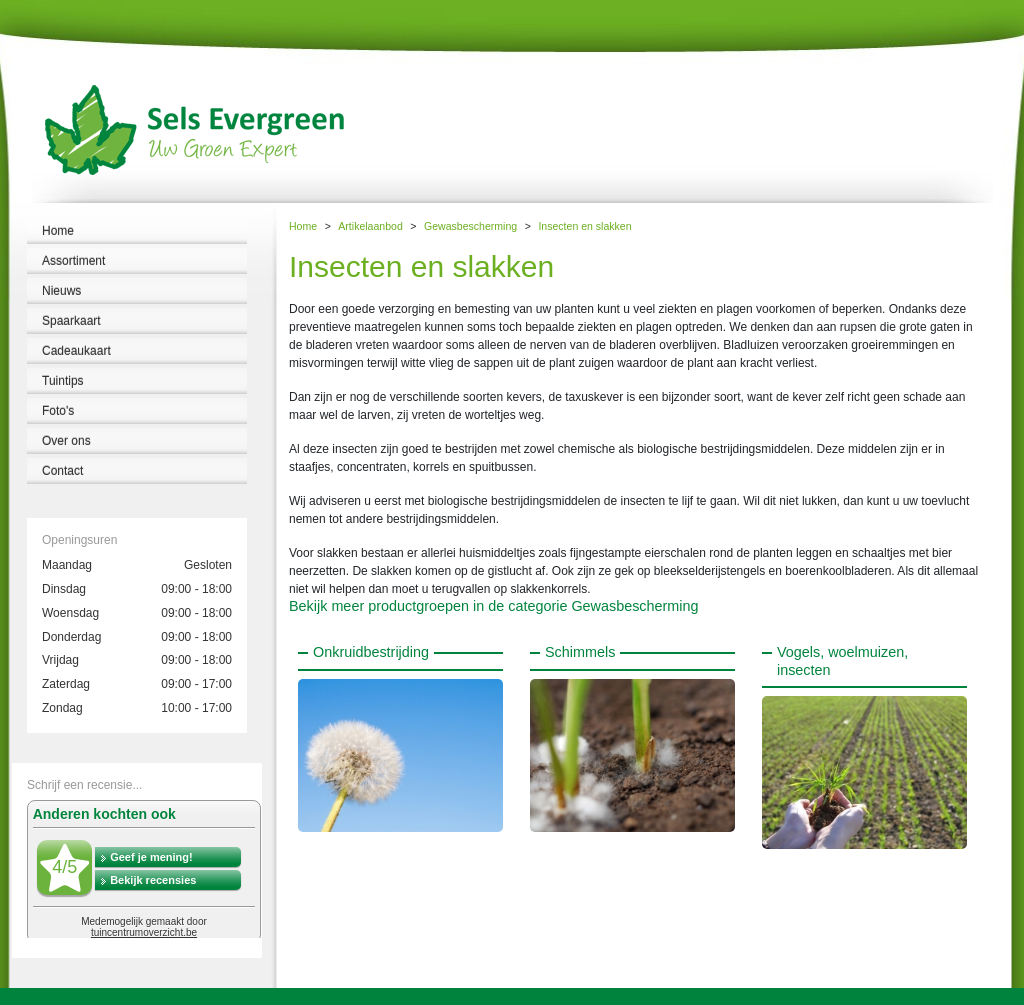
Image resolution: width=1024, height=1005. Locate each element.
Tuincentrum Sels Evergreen (69, 996)
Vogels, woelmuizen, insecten (842, 660)
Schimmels (580, 652)
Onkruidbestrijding (371, 652)
